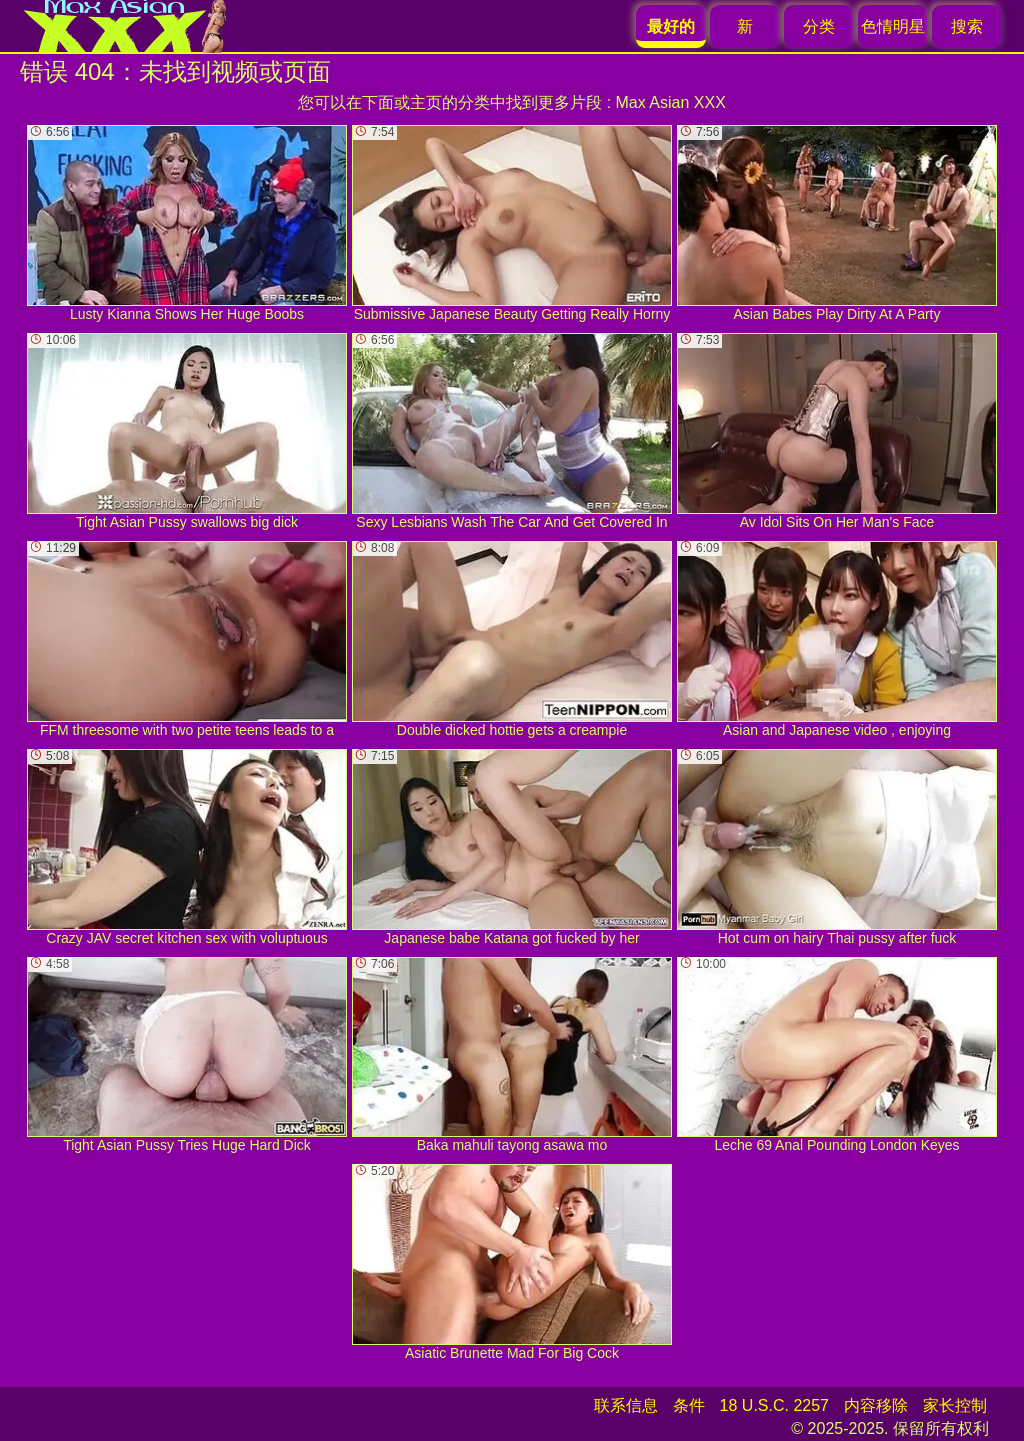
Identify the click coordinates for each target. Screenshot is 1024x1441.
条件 (689, 1405)
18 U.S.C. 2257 (774, 1405)
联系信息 (626, 1405)
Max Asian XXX (671, 102)
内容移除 (876, 1405)
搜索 (967, 26)
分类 (819, 26)
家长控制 (955, 1405)
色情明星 (893, 26)
